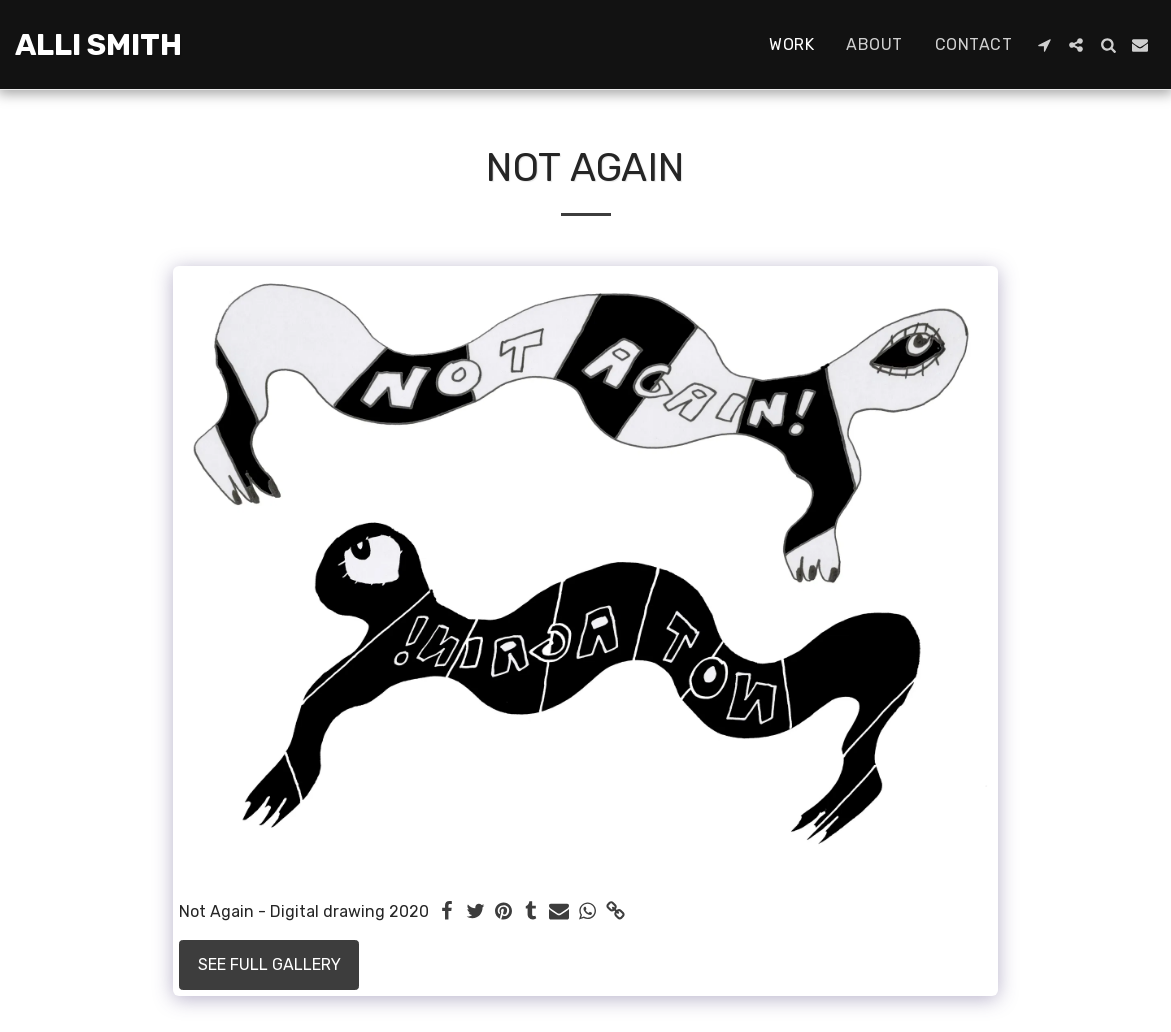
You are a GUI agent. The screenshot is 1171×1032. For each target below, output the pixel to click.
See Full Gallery (269, 964)
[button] (1044, 45)
